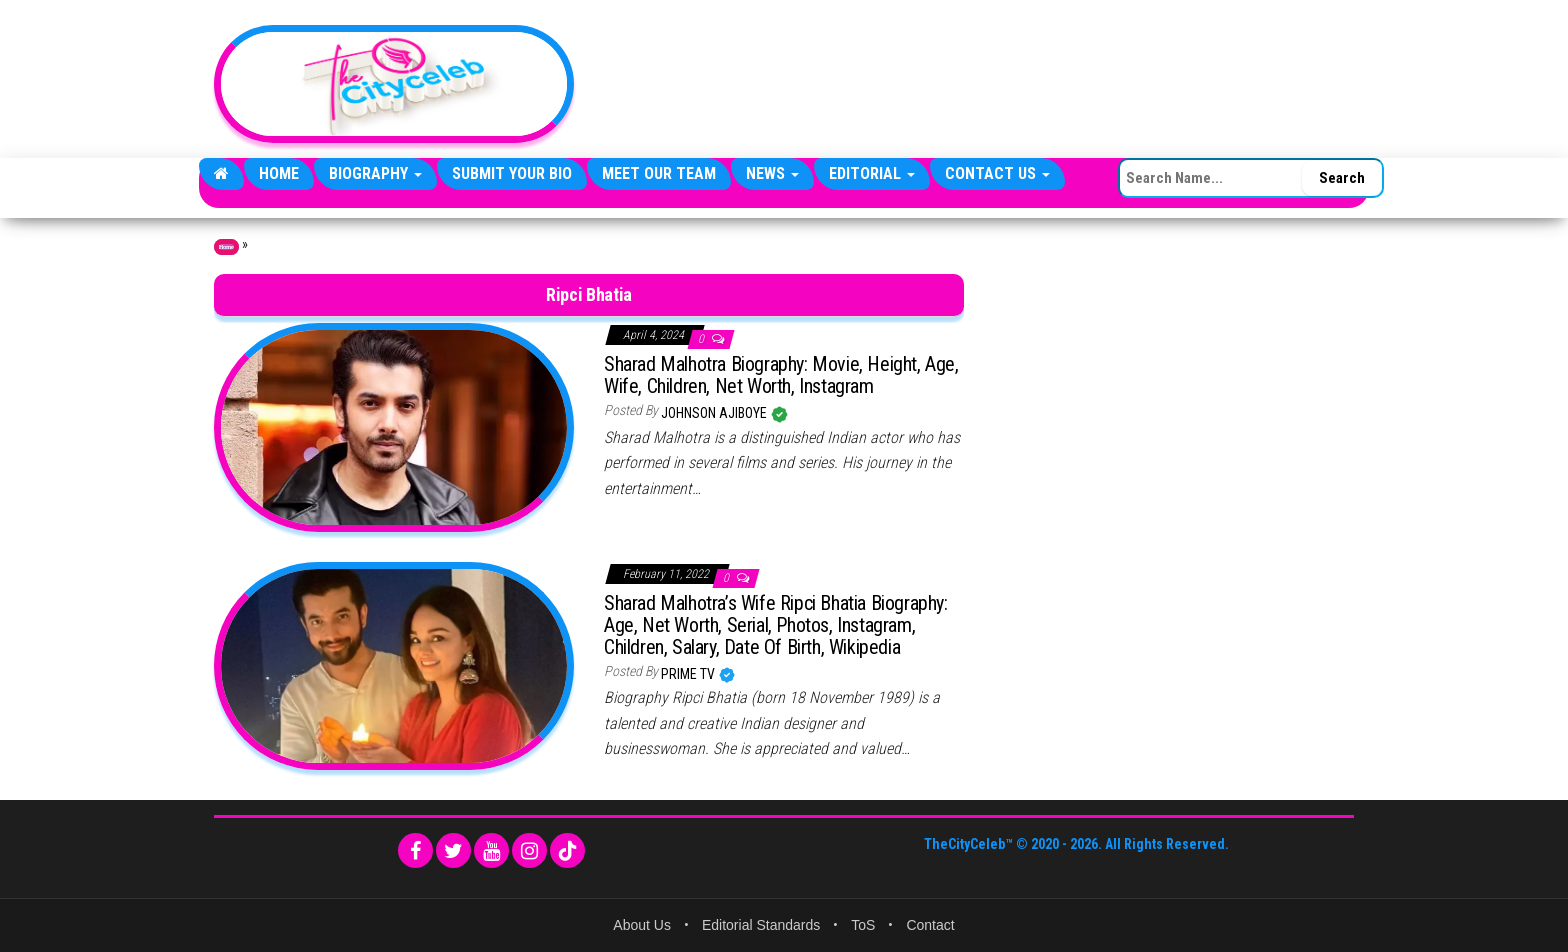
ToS (863, 925)
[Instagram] (529, 850)
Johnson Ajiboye (715, 413)
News (772, 173)
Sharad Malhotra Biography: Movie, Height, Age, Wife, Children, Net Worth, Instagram (781, 375)
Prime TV (689, 674)
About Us (642, 925)
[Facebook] (415, 850)
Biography (375, 173)
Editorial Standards (761, 925)
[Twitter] (453, 850)
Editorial (872, 173)
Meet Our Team (659, 173)
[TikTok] (567, 850)
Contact (930, 925)
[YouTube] (491, 850)
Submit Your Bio (512, 173)
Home (279, 173)
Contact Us (997, 173)
